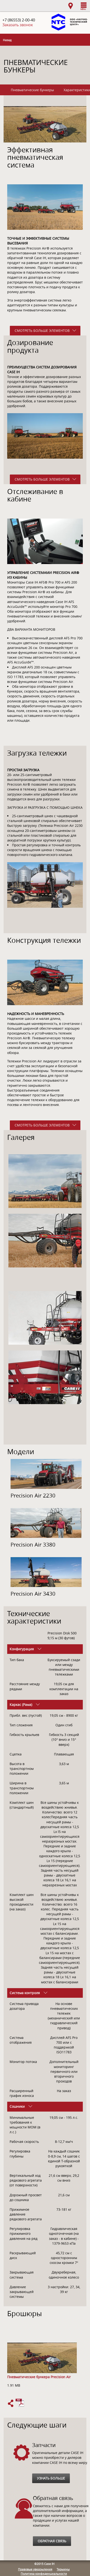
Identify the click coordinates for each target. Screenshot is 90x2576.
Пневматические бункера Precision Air (39, 2377)
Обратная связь (52, 2541)
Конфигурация (22, 1649)
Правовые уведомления (35, 2569)
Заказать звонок (17, 24)
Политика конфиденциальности (44, 2574)
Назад (7, 40)
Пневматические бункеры (32, 90)
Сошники (18, 2106)
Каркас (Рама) (21, 1704)
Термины (63, 2569)
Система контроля (25, 1993)
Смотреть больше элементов (42, 330)
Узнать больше (51, 2478)
